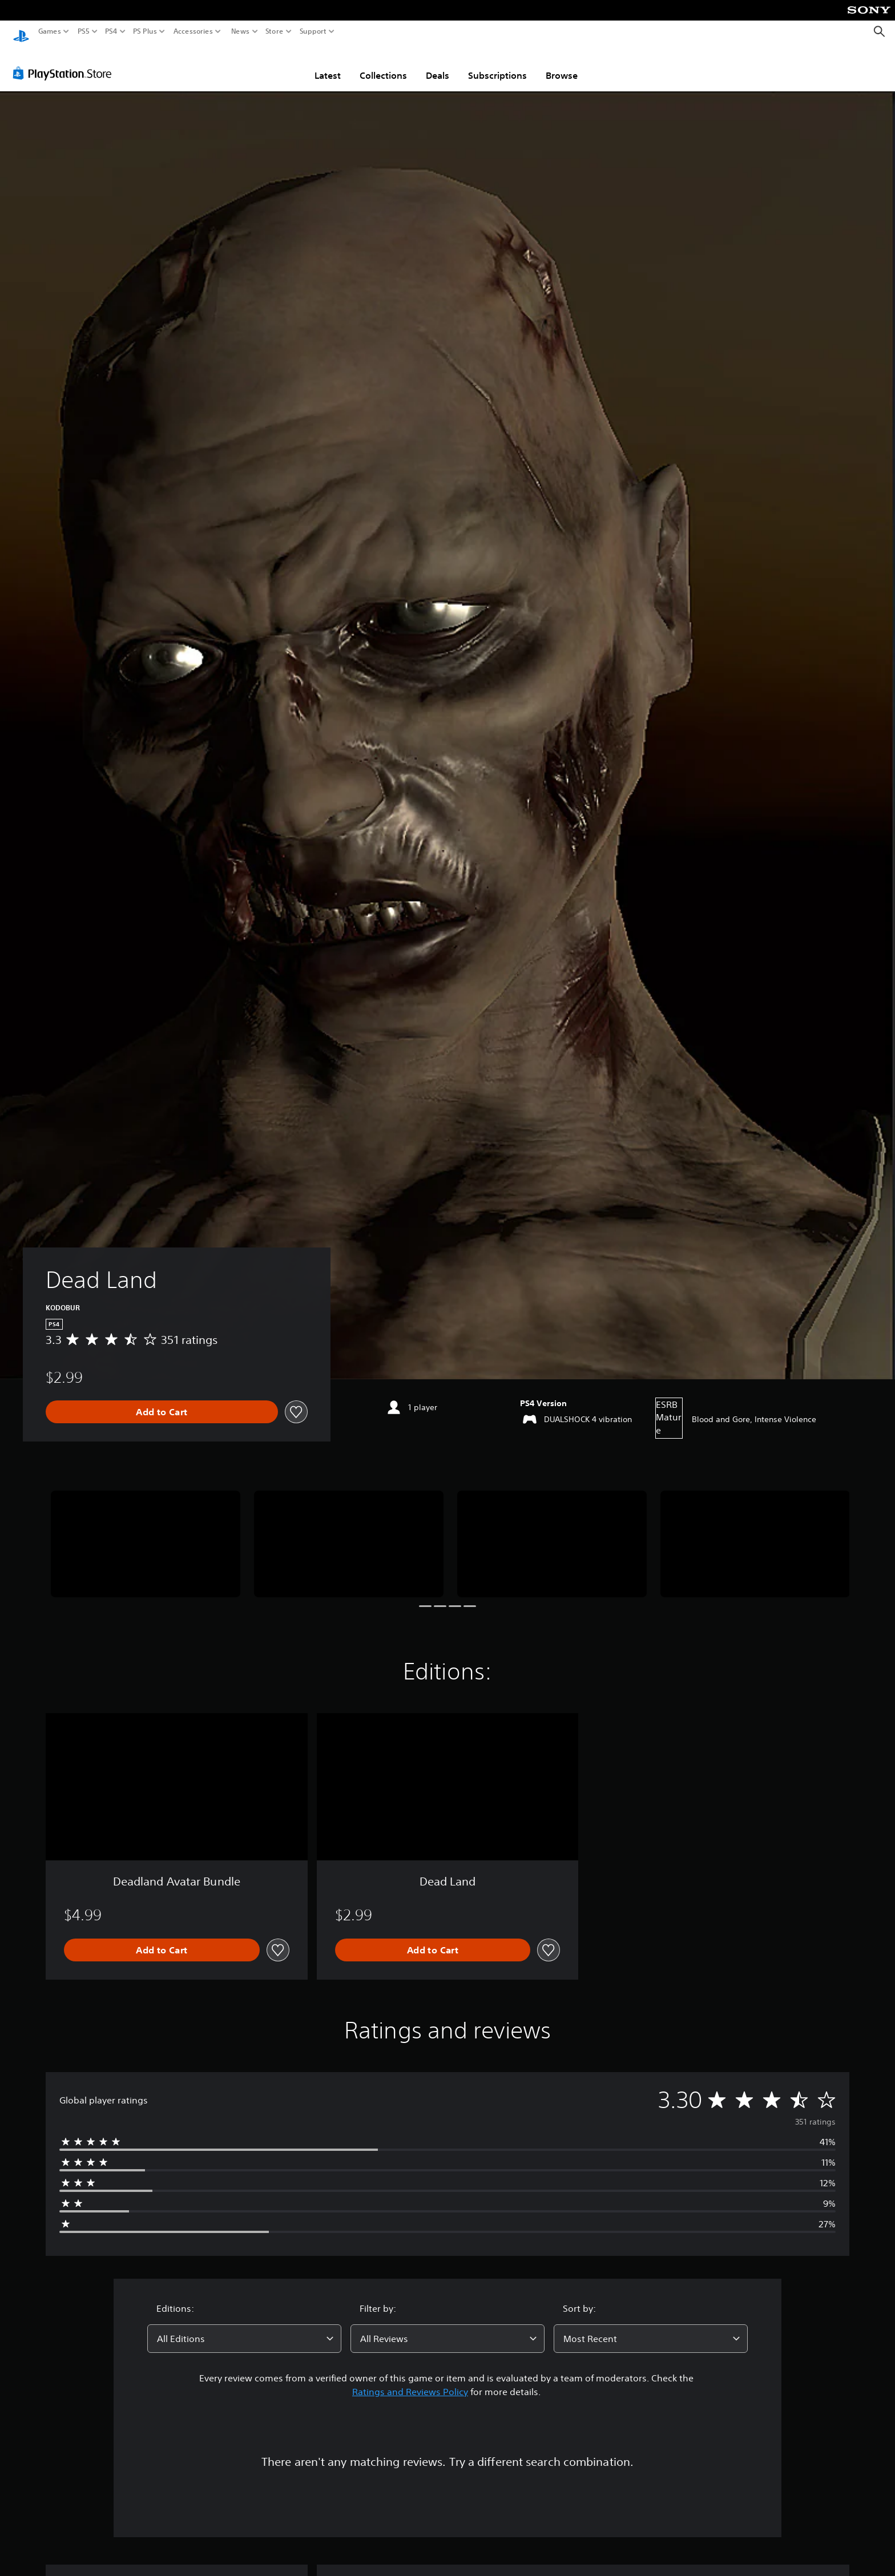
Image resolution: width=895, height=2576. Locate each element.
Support (313, 31)
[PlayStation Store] (65, 62)
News (240, 31)
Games (49, 31)
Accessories (193, 31)
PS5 (84, 31)
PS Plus (145, 31)
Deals (437, 64)
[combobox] (244, 2327)
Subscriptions (497, 64)
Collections (383, 64)
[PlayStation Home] (21, 32)
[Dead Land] (145, 1533)
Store (274, 31)
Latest (328, 64)
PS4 (111, 31)
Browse (562, 64)
